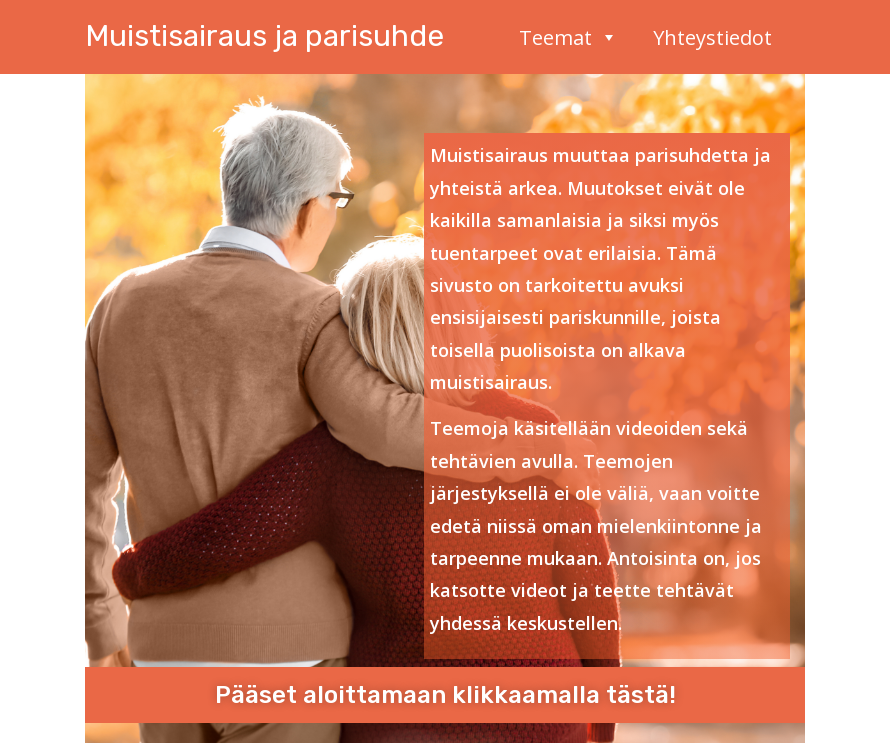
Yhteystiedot (712, 34)
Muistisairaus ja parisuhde (264, 36)
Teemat (568, 34)
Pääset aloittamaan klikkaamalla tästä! (445, 695)
